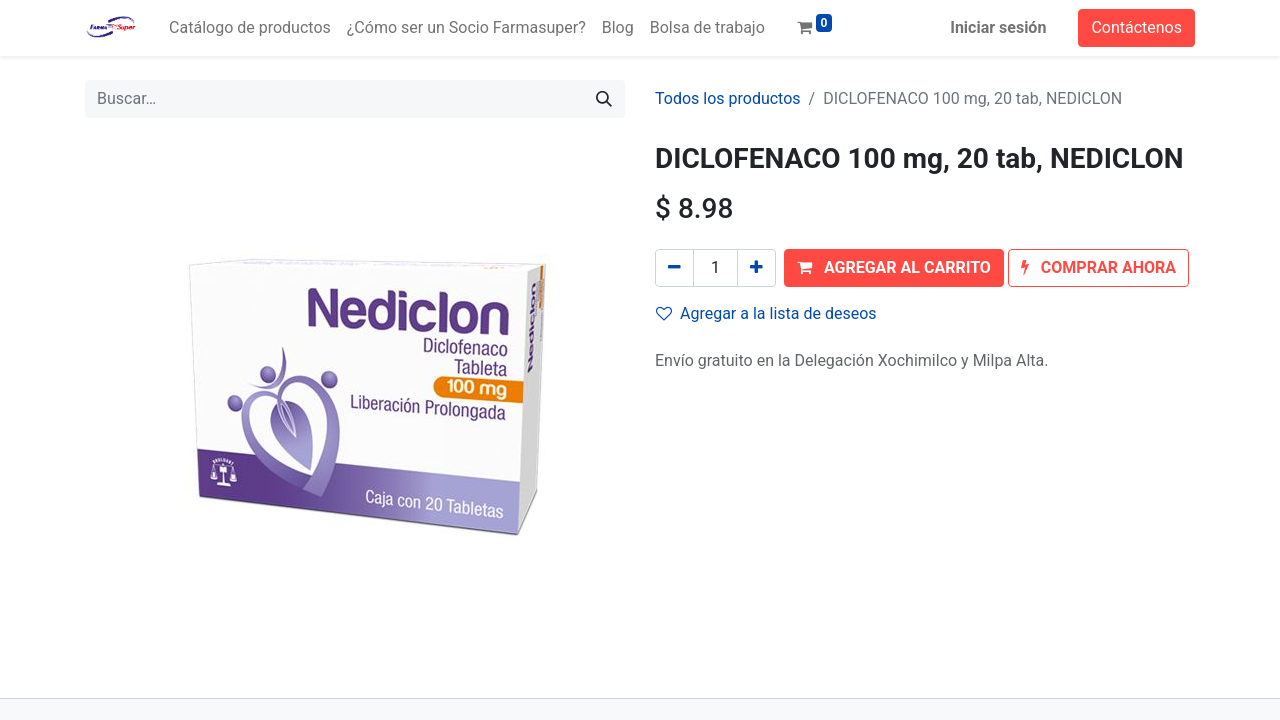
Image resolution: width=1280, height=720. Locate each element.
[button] (894, 268)
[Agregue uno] (756, 268)
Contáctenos (1136, 27)
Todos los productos (728, 98)
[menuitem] (250, 28)
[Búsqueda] (604, 99)
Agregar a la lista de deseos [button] (766, 313)
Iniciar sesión (998, 27)
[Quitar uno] (674, 268)
